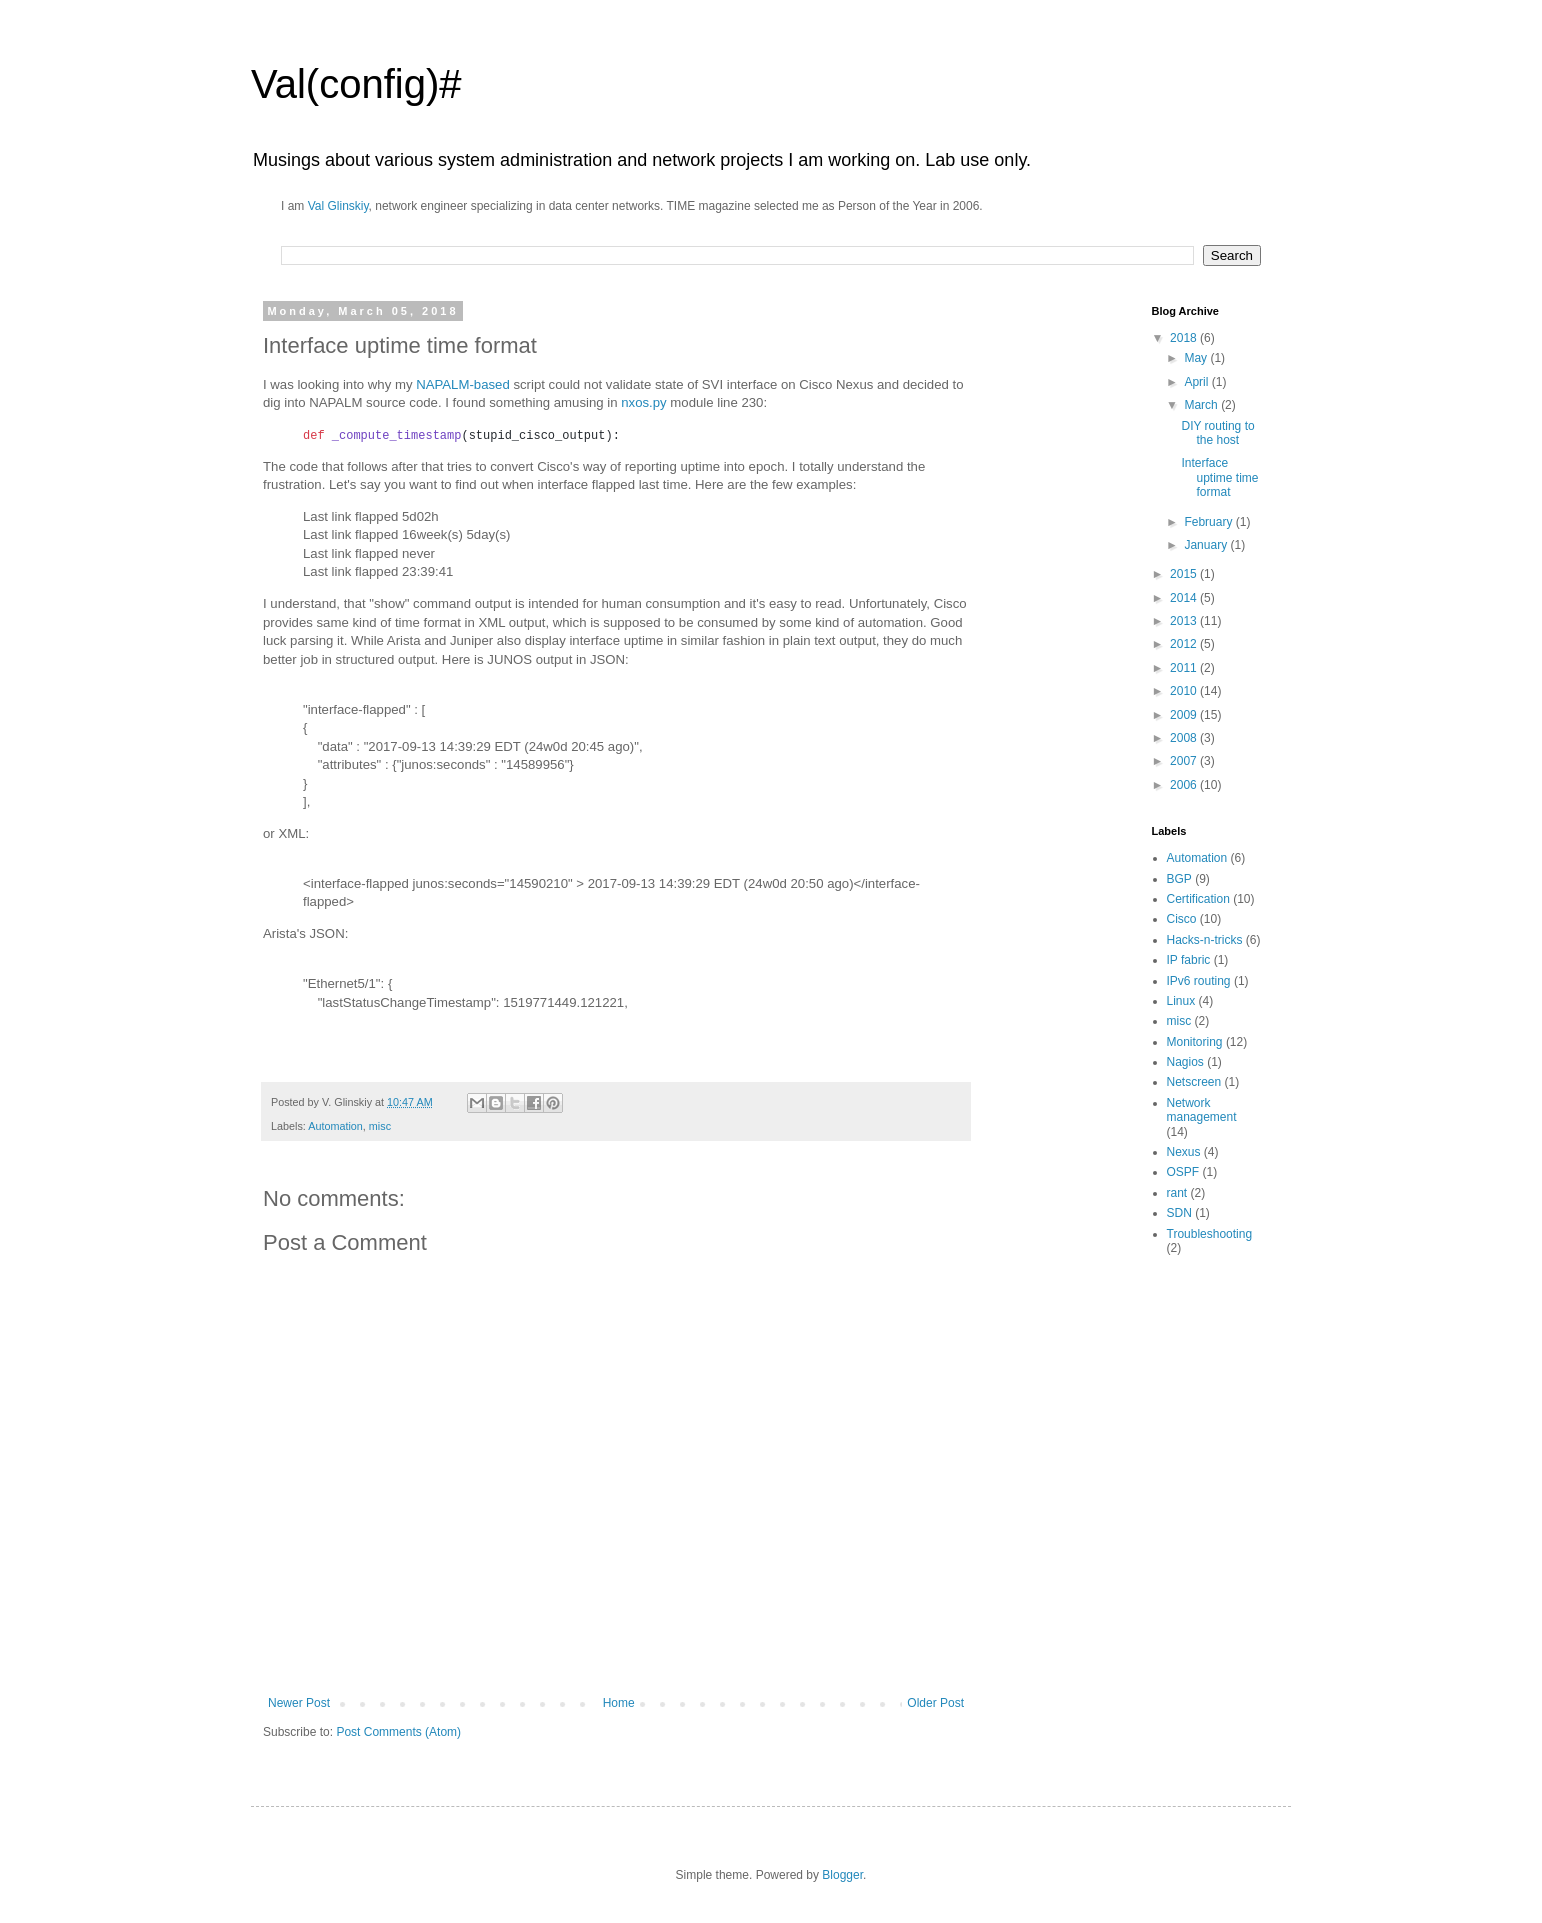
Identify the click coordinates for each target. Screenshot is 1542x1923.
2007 (1185, 761)
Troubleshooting (1210, 1234)
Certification (1198, 899)
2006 (1185, 785)
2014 (1185, 598)
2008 (1185, 738)
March (1202, 405)
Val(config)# (356, 84)
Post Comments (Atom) (398, 1732)
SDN (1179, 1213)
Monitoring (1195, 1042)
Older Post (935, 1703)
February (1209, 522)
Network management (1202, 1110)
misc (380, 1126)
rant (1177, 1193)
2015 (1185, 574)
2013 (1185, 621)
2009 (1185, 715)
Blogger (842, 1875)
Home (619, 1703)
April (1197, 382)
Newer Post (299, 1703)
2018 (1185, 338)
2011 (1185, 668)
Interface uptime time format (1219, 477)
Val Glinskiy (338, 206)
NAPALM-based (463, 384)
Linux (1181, 1001)
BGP (1179, 879)
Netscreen (1194, 1082)
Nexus (1184, 1152)
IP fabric (1189, 960)
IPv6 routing (1199, 981)
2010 (1185, 691)
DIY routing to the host (1217, 433)
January (1207, 545)
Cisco (1182, 919)
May (1197, 358)
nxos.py (643, 402)
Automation (335, 1126)
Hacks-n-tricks (1205, 940)
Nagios (1185, 1062)
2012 (1185, 644)
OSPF (1183, 1172)
